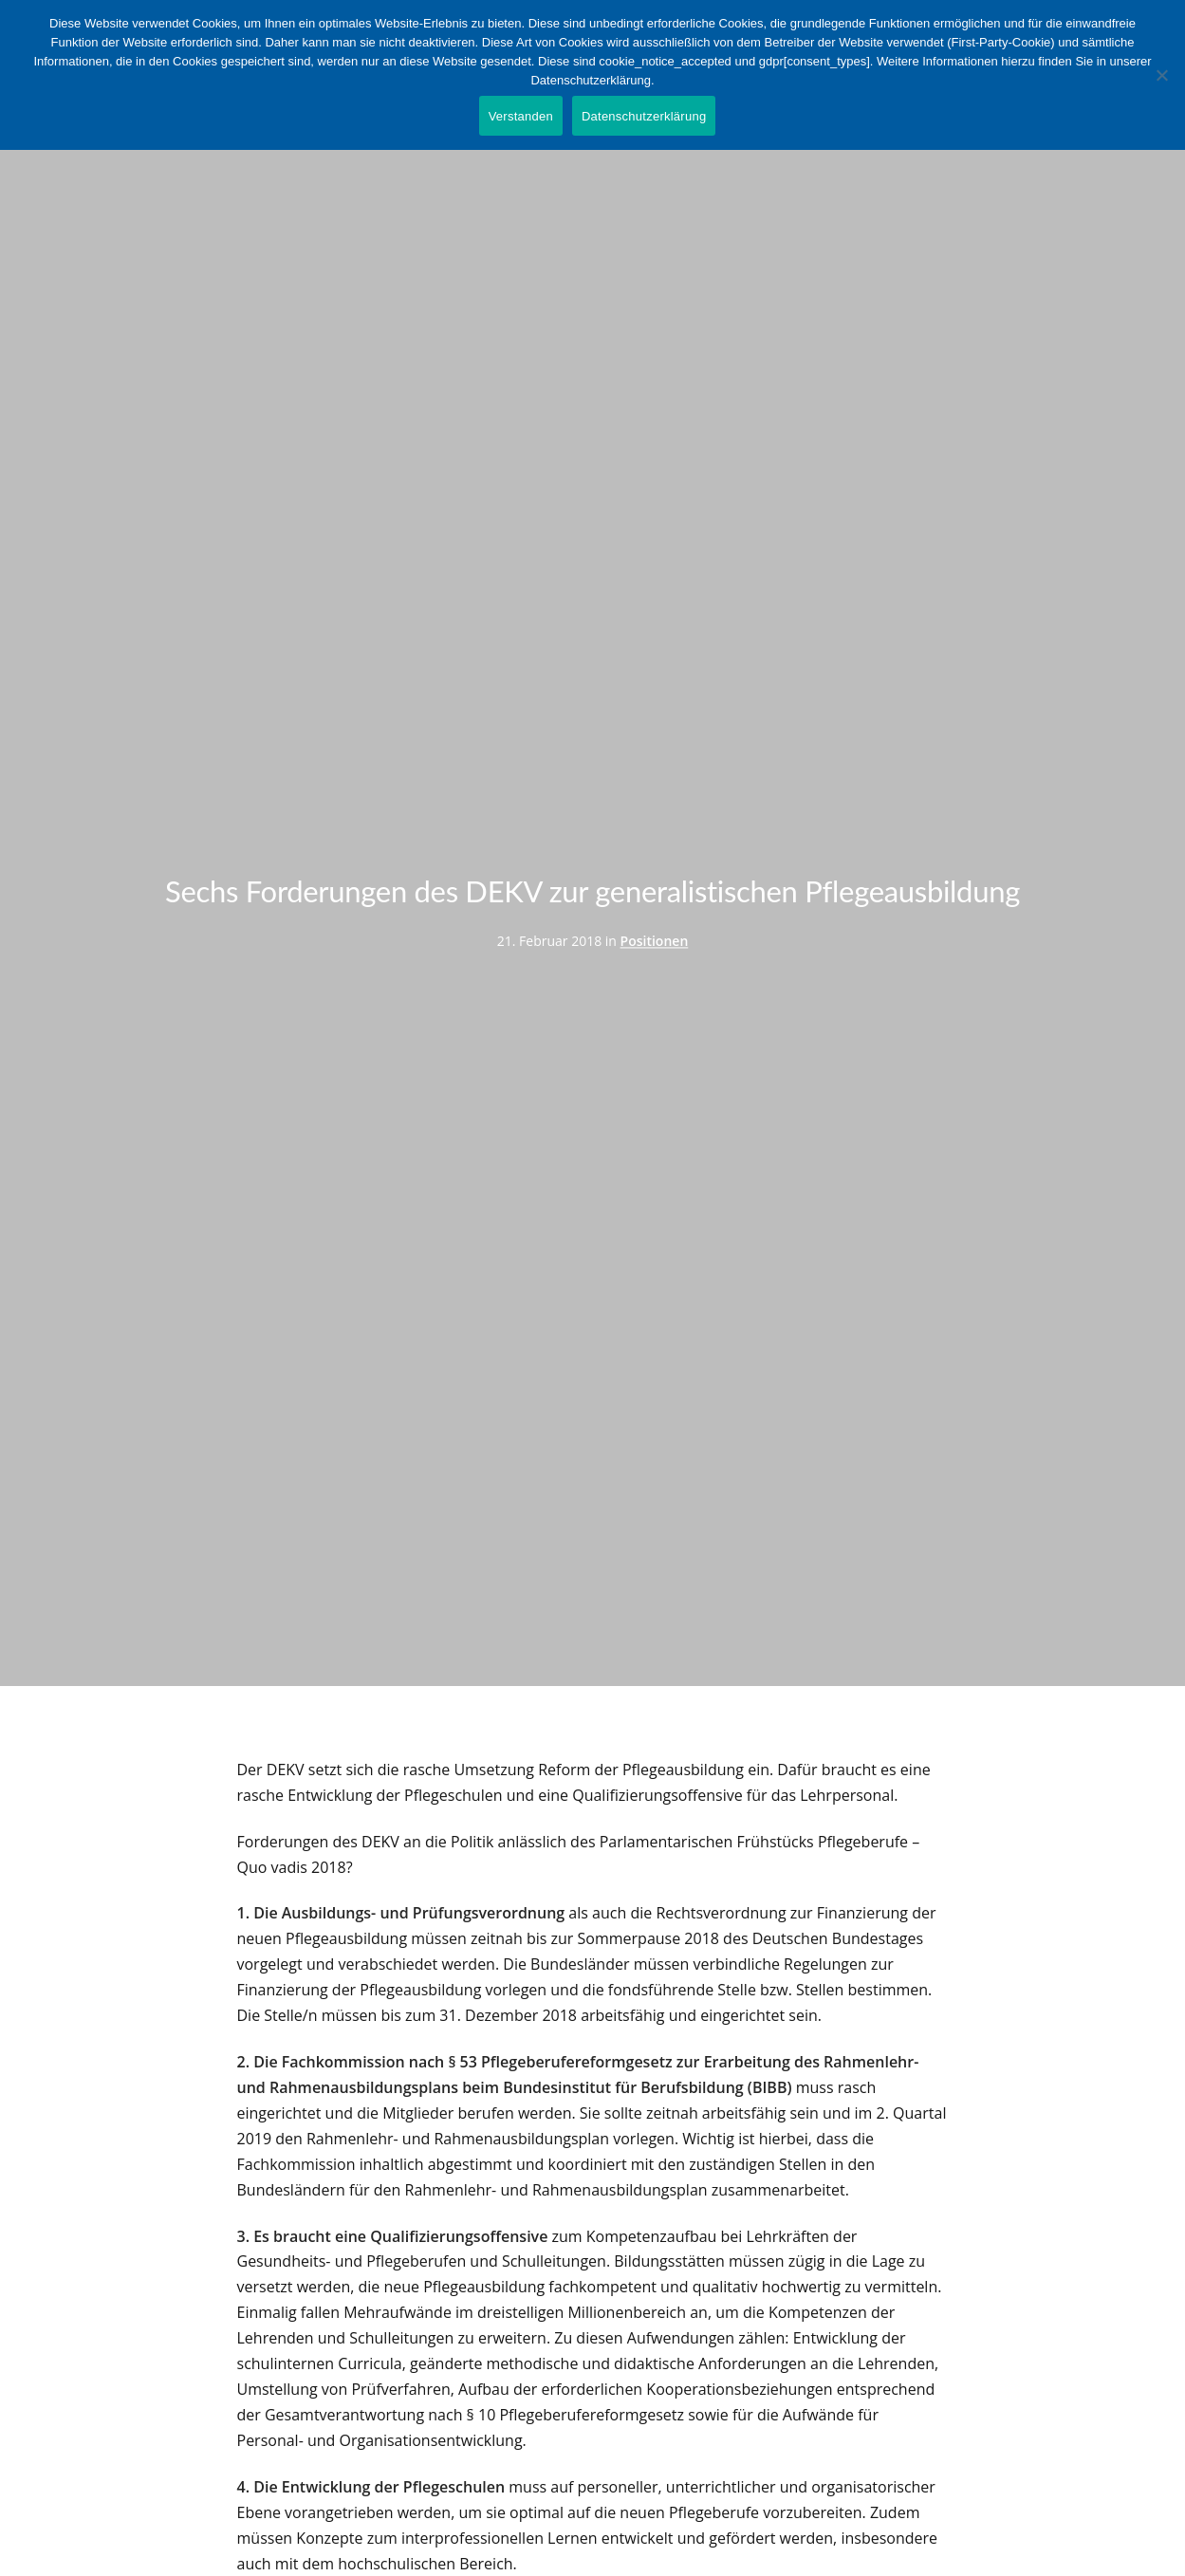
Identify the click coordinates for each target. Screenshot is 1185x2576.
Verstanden (521, 116)
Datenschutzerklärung (644, 116)
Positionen (654, 941)
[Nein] (1161, 74)
